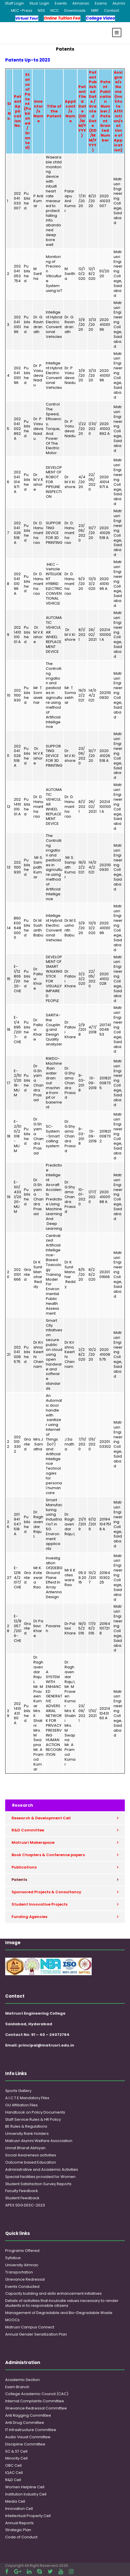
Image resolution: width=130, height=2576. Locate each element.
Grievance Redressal (25, 2279)
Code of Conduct (21, 2537)
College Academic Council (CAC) (36, 2394)
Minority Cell (16, 2458)
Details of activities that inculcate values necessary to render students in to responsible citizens (61, 2303)
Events (61, 3)
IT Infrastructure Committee (30, 2429)
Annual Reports (19, 2523)
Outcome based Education (30, 2162)
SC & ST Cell (16, 2451)
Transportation (19, 2272)
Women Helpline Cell (24, 2487)
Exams (101, 3)
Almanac (80, 3)
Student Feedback (22, 2198)
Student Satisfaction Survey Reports (38, 2184)
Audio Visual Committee (27, 2437)
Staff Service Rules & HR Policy (33, 2119)
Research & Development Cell (41, 1818)
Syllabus (13, 2258)
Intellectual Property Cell (28, 2515)
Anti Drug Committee (24, 2422)
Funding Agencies (29, 1916)
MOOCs (12, 2320)
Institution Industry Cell (25, 2494)
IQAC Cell (14, 2472)
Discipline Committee (25, 2444)
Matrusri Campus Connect (29, 2327)
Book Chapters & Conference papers (48, 1855)
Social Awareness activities (30, 2155)
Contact (111, 10)
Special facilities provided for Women (40, 2176)
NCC (54, 10)
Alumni (118, 3)
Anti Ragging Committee (28, 2415)
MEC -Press (21, 10)
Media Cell (15, 2501)
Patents (19, 1879)
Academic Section (22, 2379)
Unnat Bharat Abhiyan (25, 2148)
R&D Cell (13, 2480)
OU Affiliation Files (21, 2105)
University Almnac (21, 2265)
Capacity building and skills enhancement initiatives (53, 2293)
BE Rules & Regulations (26, 2126)
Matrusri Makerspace (33, 1842)
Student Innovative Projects (39, 1904)
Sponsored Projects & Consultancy (46, 1892)
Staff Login (14, 3)
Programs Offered (22, 2250)
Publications (24, 1867)
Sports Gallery (18, 2090)
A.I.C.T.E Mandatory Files (27, 2098)
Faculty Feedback (21, 2190)
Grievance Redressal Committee (36, 2408)
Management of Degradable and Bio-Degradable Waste (58, 2312)
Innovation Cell (19, 2508)
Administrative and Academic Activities (41, 2169)
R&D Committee (28, 1830)
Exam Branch (17, 2387)
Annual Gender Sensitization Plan (36, 2334)
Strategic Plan (18, 2530)
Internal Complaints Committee (34, 2401)
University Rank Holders (27, 2133)
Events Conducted (22, 2286)
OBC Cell (13, 2465)
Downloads (75, 10)
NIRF (95, 10)
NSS (41, 10)
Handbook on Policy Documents (35, 2112)
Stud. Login (39, 3)
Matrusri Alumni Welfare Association (38, 2140)
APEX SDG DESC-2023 (25, 2205)
